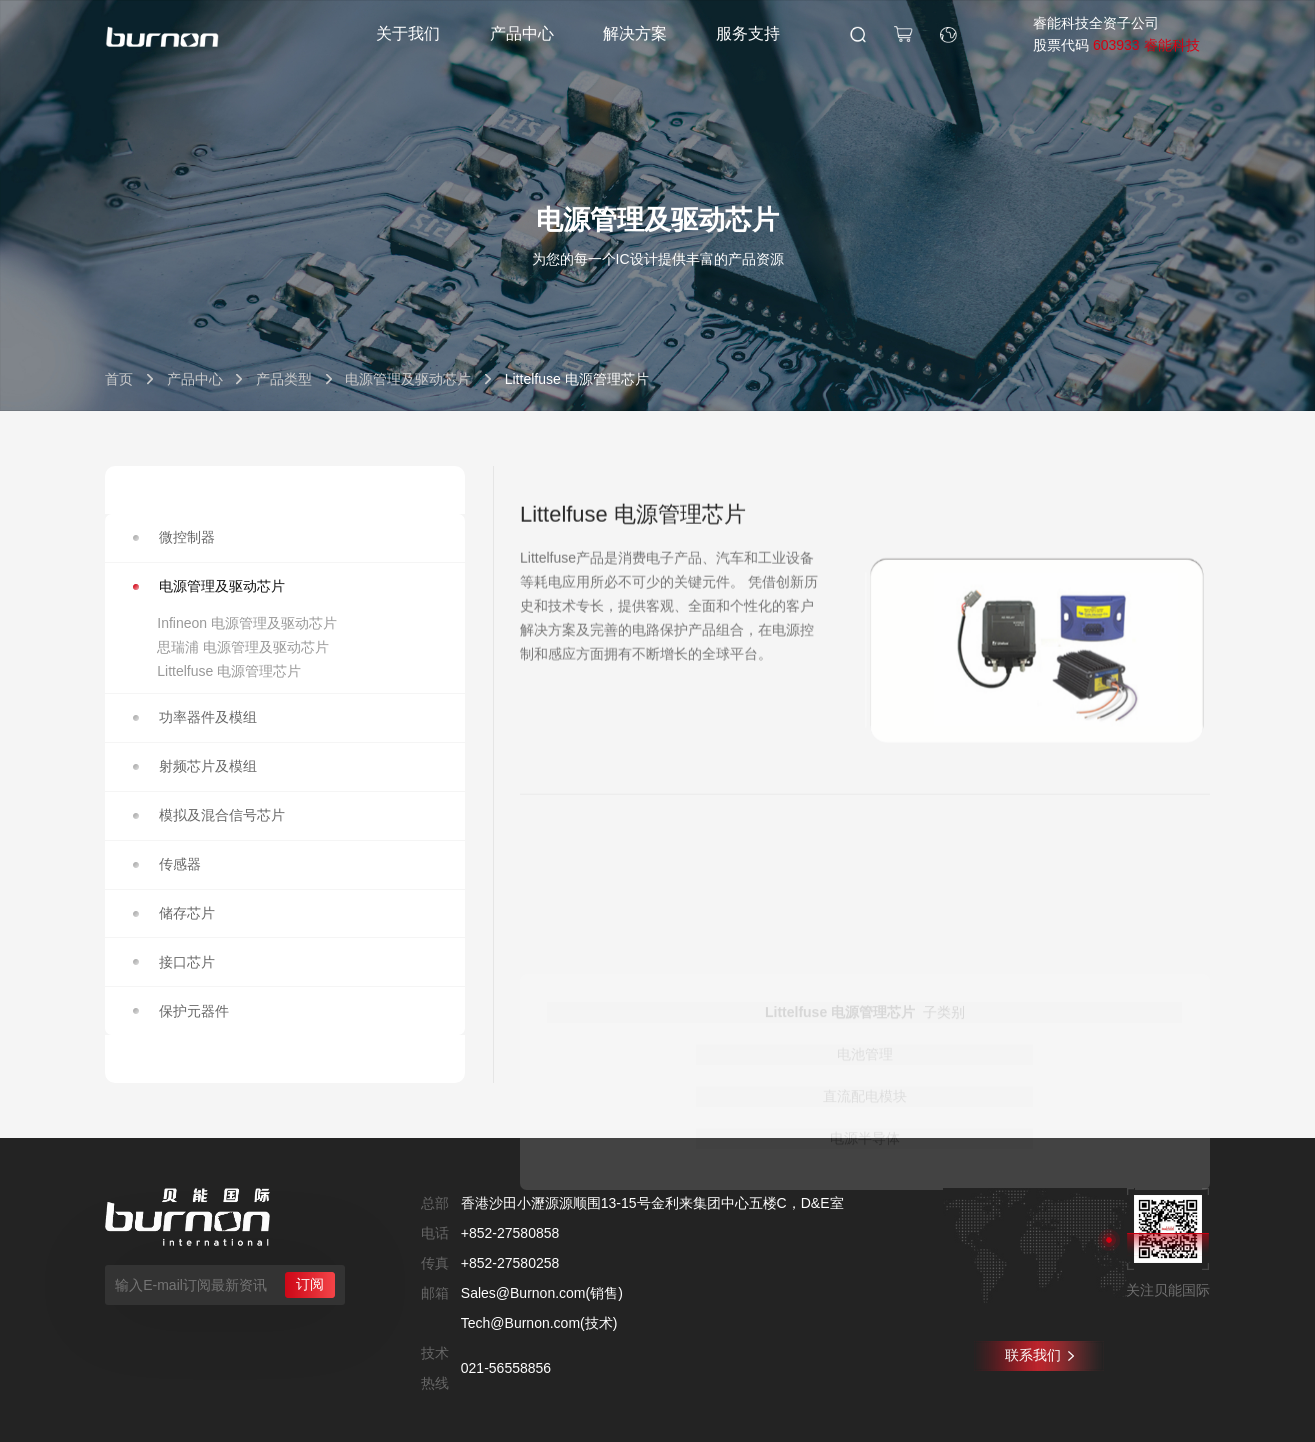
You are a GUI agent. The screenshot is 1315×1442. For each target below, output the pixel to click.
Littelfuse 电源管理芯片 (229, 671)
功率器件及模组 (195, 717)
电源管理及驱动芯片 (408, 379)
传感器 (167, 864)
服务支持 (748, 33)
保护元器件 (181, 1011)
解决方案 (635, 33)
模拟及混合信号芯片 (209, 815)
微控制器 (174, 537)
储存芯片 (174, 913)
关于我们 (408, 33)
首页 (119, 379)
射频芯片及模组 (195, 766)
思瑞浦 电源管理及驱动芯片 (243, 647)
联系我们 (1039, 1355)
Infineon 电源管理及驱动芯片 (247, 623)
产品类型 (284, 379)
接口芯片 (174, 962)
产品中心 (522, 33)
